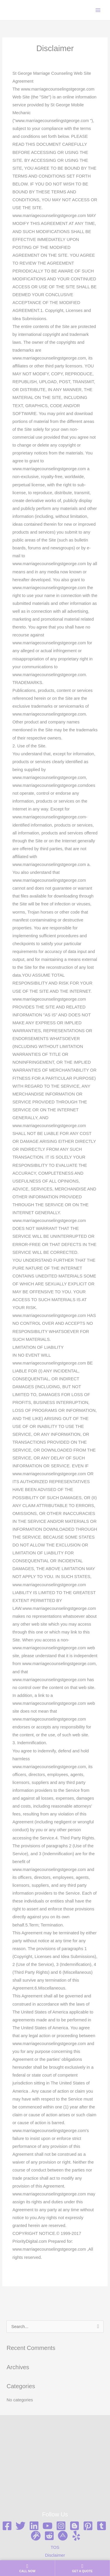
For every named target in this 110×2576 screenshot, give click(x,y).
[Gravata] (36, 2536)
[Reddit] (49, 2536)
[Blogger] (74, 2526)
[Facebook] (7, 2526)
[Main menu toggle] (98, 10)
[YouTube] (48, 2526)
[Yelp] (76, 2536)
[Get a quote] (82, 2568)
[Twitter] (21, 2526)
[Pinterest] (88, 2526)
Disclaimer (55, 2555)
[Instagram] (61, 2526)
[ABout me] (63, 2536)
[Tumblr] (101, 2526)
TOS (55, 2547)
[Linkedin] (34, 2526)
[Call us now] (27, 2568)
